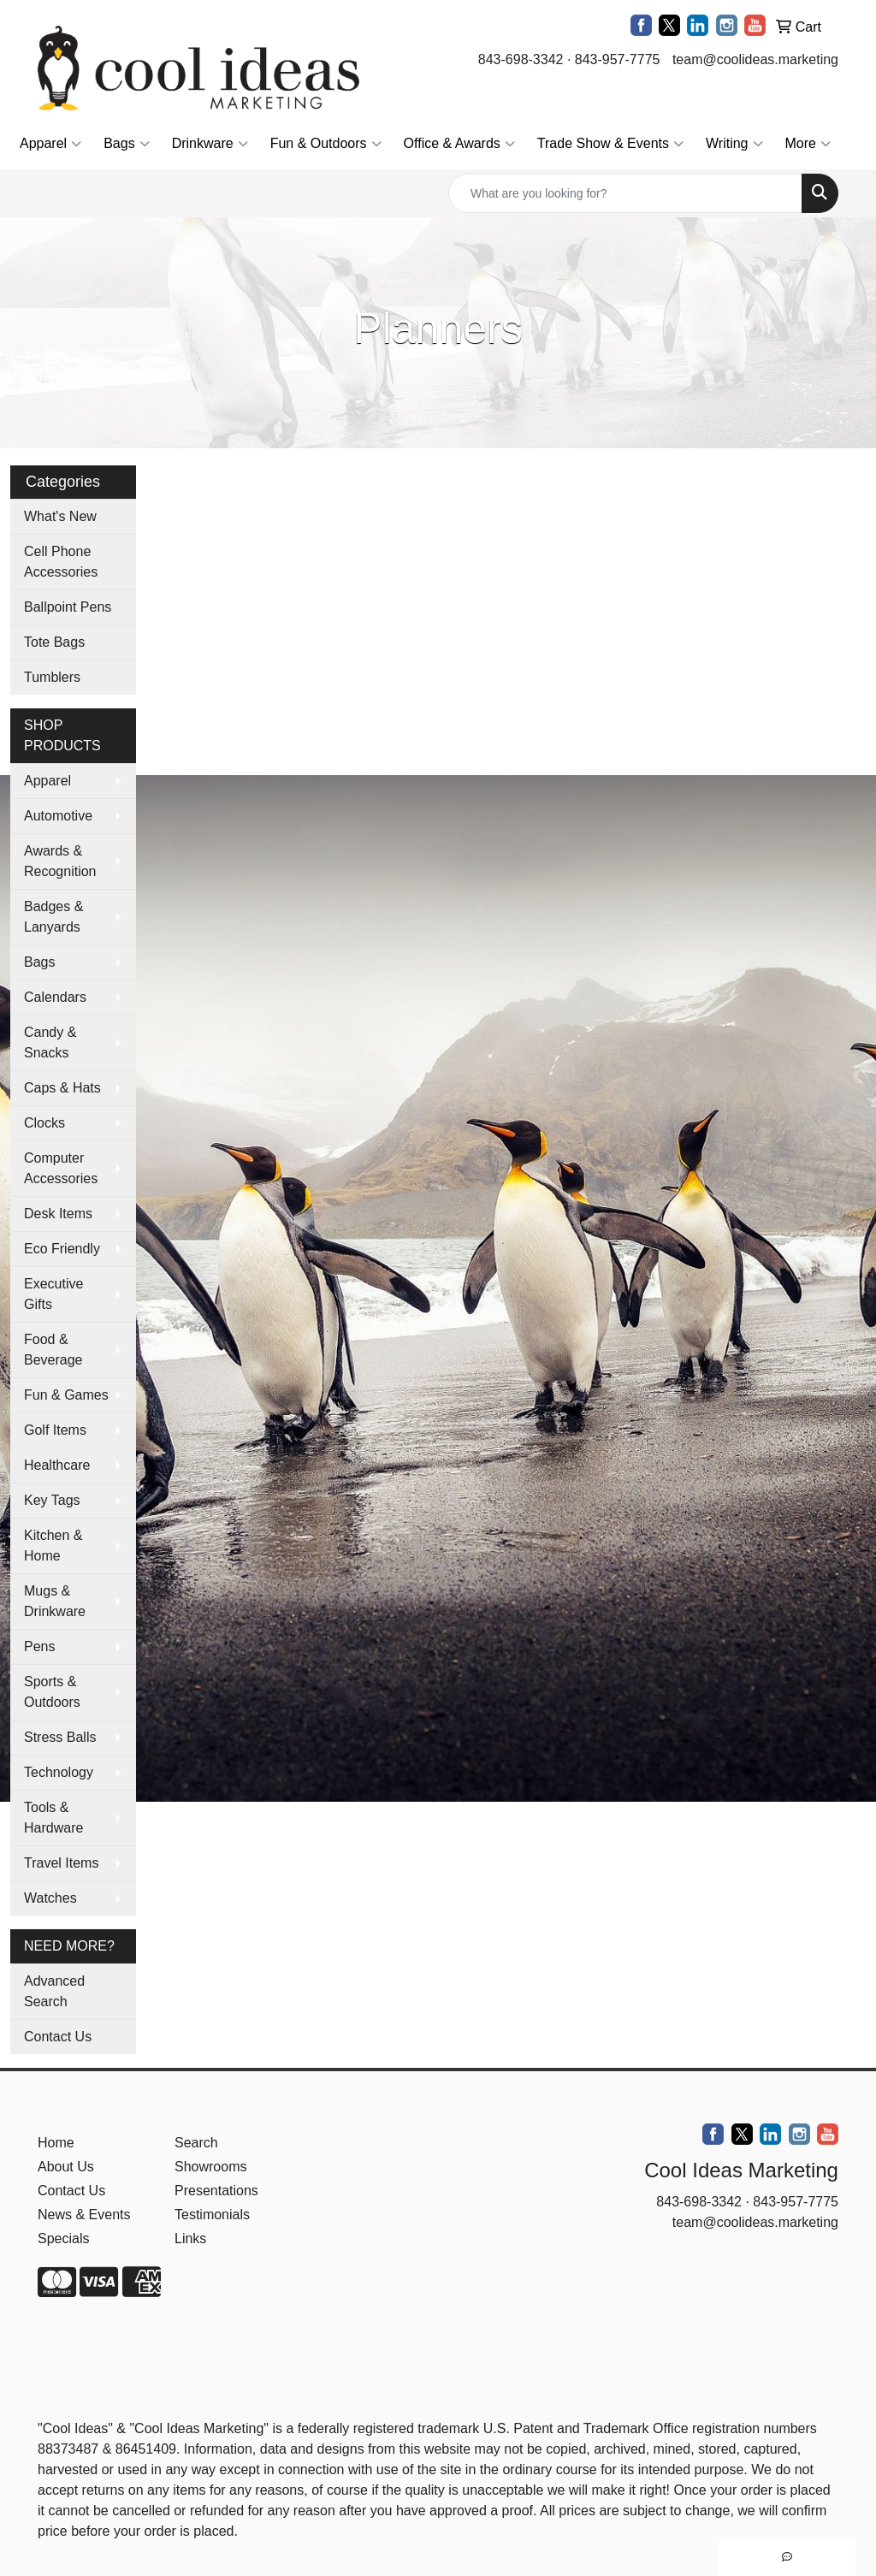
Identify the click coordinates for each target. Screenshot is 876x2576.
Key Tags (52, 1500)
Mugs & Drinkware (55, 1601)
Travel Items (61, 1863)
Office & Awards (459, 143)
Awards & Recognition (60, 861)
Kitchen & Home (53, 1545)
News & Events (84, 2214)
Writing (734, 143)
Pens (39, 1646)
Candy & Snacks (50, 1042)
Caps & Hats (62, 1088)
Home (56, 2142)
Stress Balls (60, 1737)
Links (190, 2238)
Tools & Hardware (53, 1817)
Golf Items (55, 1430)
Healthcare (57, 1465)
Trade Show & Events (610, 143)
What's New (60, 516)
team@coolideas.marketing (755, 59)
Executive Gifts (53, 1294)
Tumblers (52, 677)
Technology (58, 1772)
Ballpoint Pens (67, 607)
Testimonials (212, 2214)
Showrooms (210, 2166)
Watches (50, 1898)
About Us (66, 2166)
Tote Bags (54, 642)
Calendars (55, 997)
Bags (126, 143)
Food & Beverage (53, 1349)
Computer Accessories (61, 1168)
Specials (63, 2238)
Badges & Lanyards (53, 916)
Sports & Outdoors (52, 1691)
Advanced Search (54, 1991)
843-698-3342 (521, 59)
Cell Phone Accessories (61, 561)
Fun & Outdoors (326, 143)
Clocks (44, 1123)
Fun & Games (66, 1395)
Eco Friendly (62, 1248)
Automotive (58, 815)
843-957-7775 (617, 59)
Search (196, 2142)
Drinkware (210, 143)
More (808, 143)
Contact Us (58, 2036)
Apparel (50, 143)
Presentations (216, 2190)
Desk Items (58, 1213)
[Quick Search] (625, 193)
